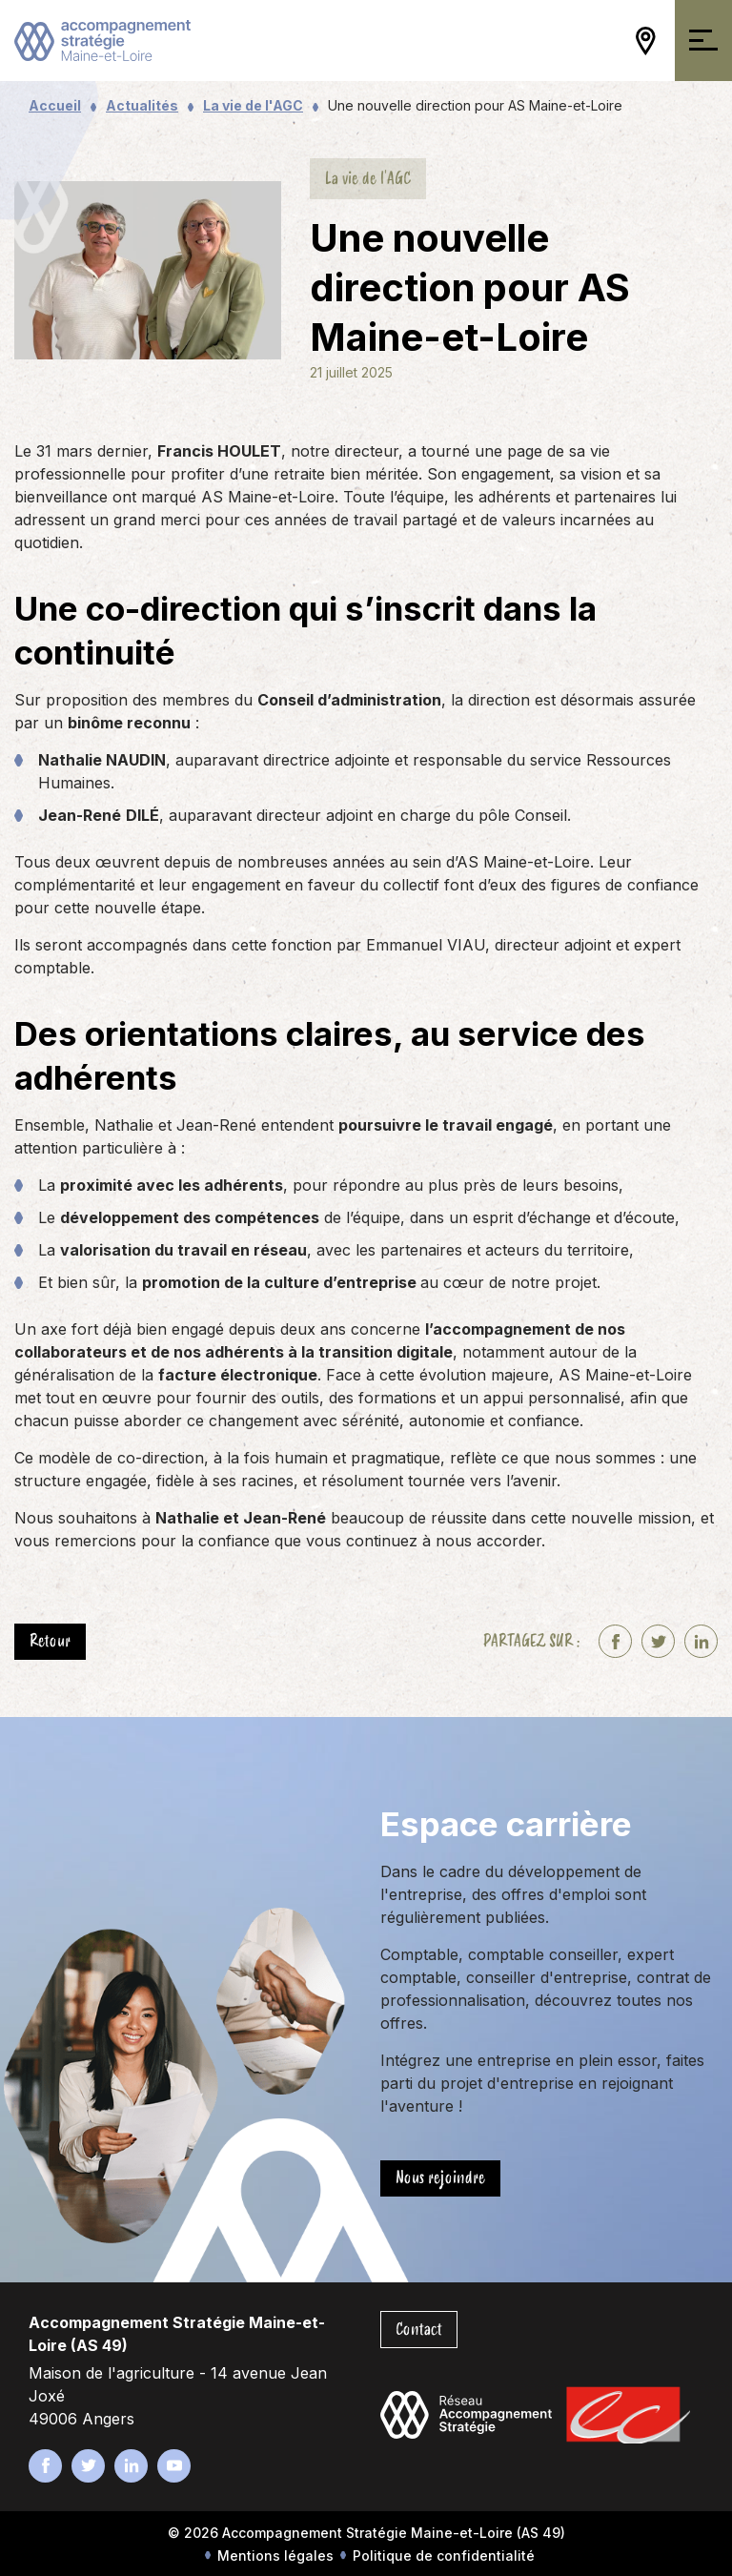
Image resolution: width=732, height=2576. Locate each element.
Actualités (142, 105)
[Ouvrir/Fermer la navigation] (703, 40)
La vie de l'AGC (253, 105)
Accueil (55, 105)
